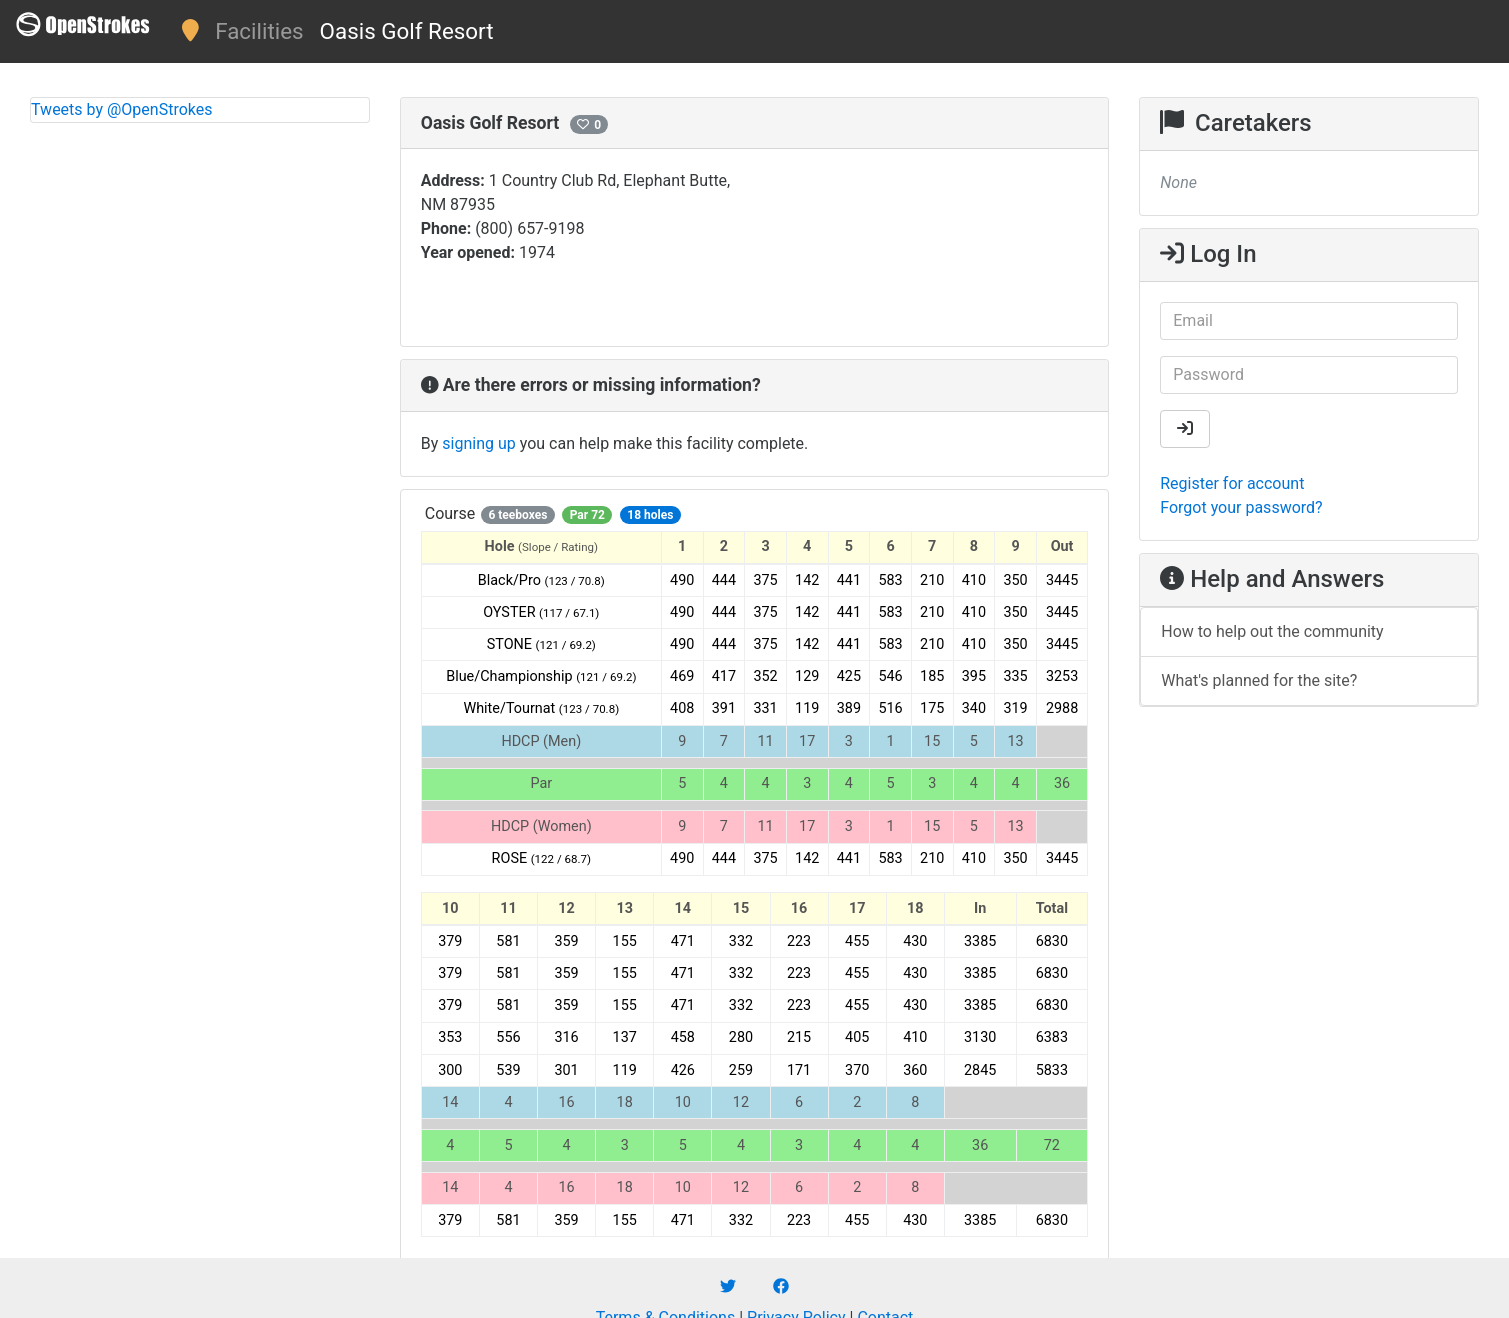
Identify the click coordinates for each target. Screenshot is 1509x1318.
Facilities (259, 31)
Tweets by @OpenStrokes (122, 109)
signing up (478, 443)
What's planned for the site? (1259, 680)
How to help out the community (1272, 631)
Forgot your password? (1241, 507)
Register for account (1232, 483)
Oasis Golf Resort (407, 31)
